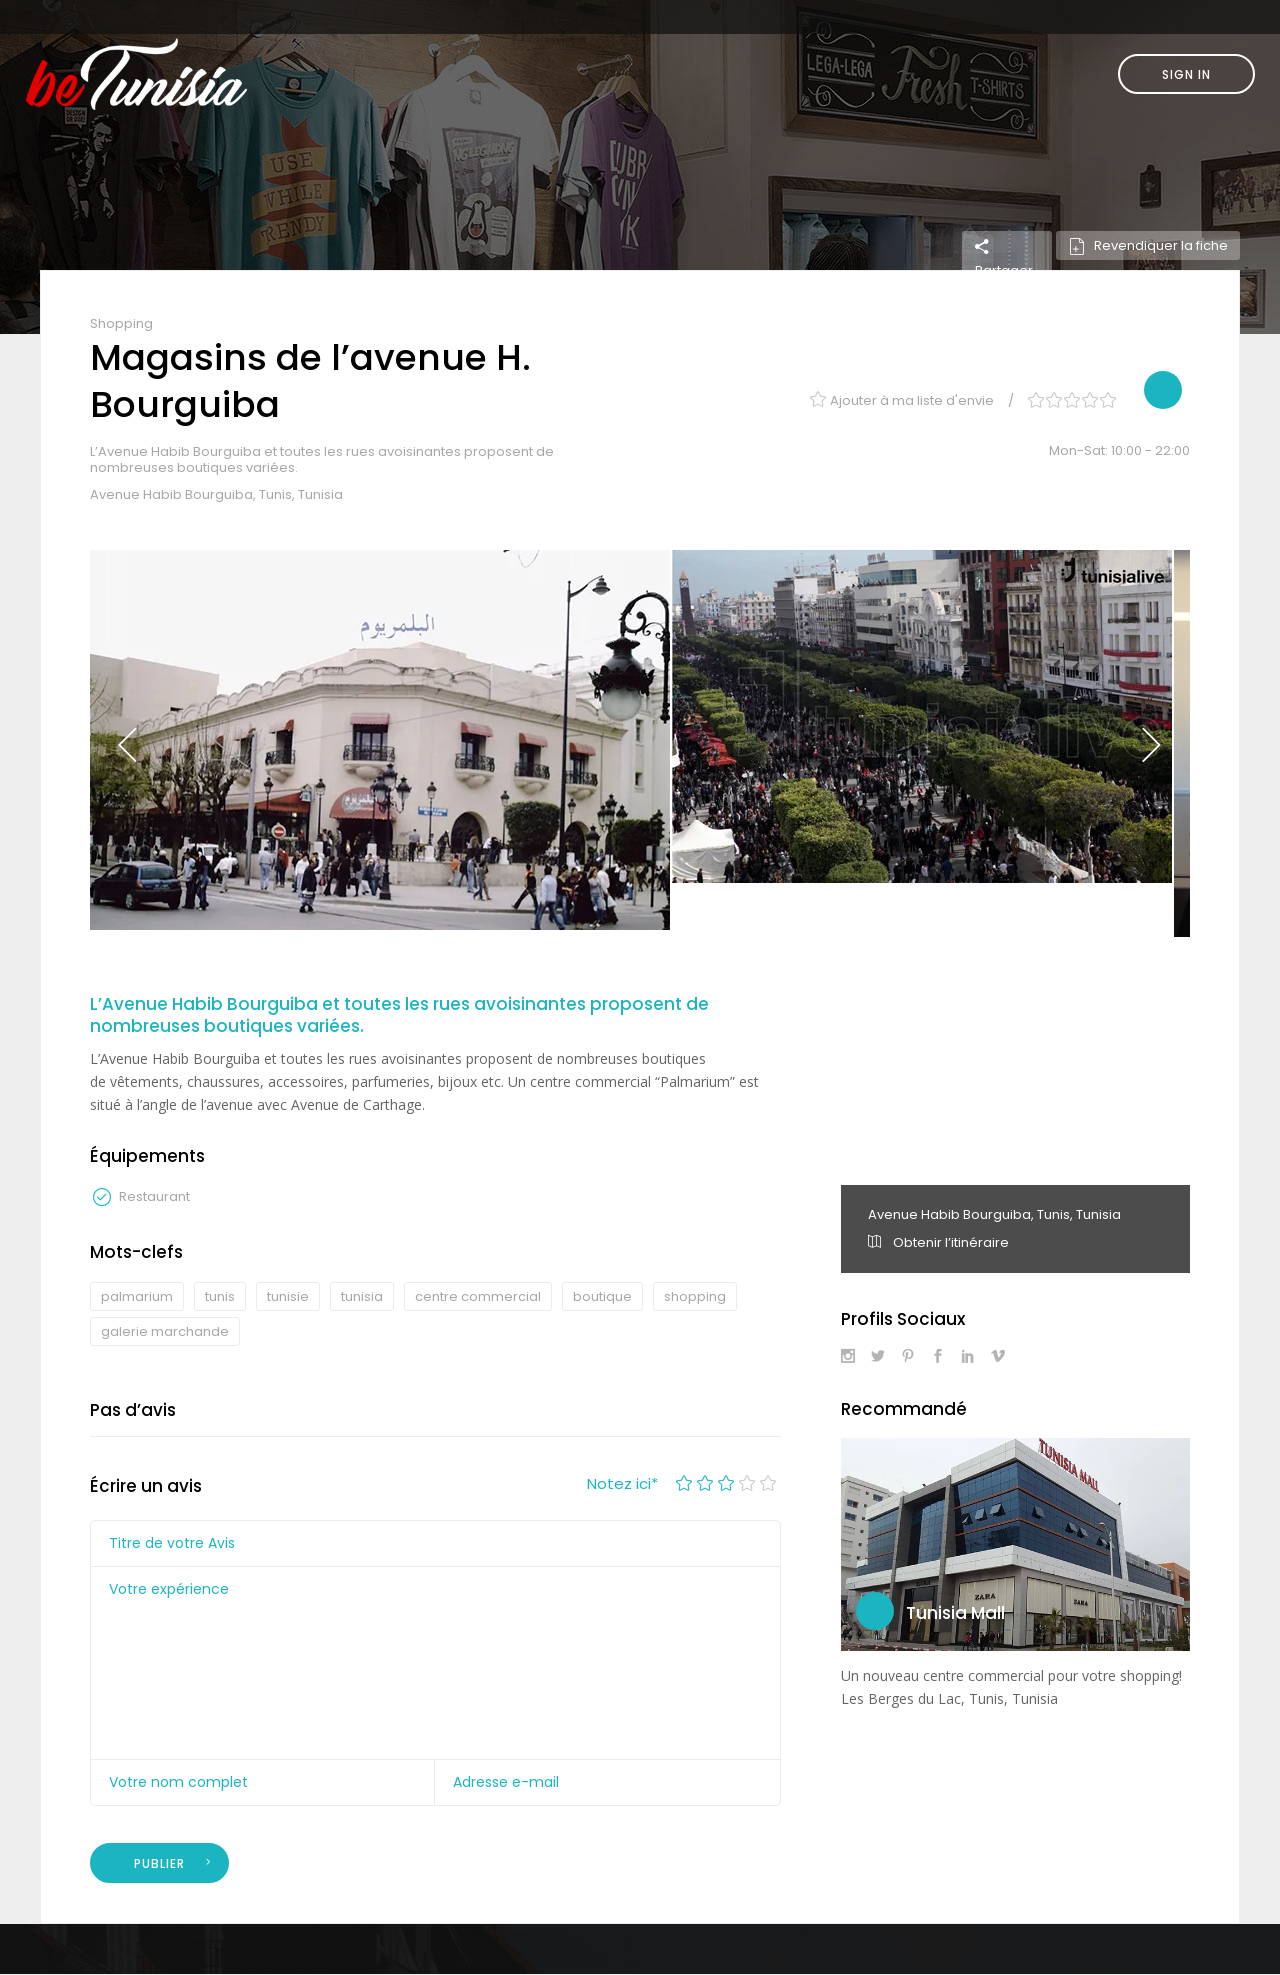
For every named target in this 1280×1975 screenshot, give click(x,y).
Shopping (121, 323)
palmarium (137, 1296)
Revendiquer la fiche (1148, 245)
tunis (220, 1296)
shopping (695, 1296)
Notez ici (622, 1483)
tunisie (288, 1296)
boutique (602, 1296)
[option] (380, 740)
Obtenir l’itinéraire (938, 1242)
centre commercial (478, 1296)
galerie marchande (165, 1331)
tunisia (362, 1296)
